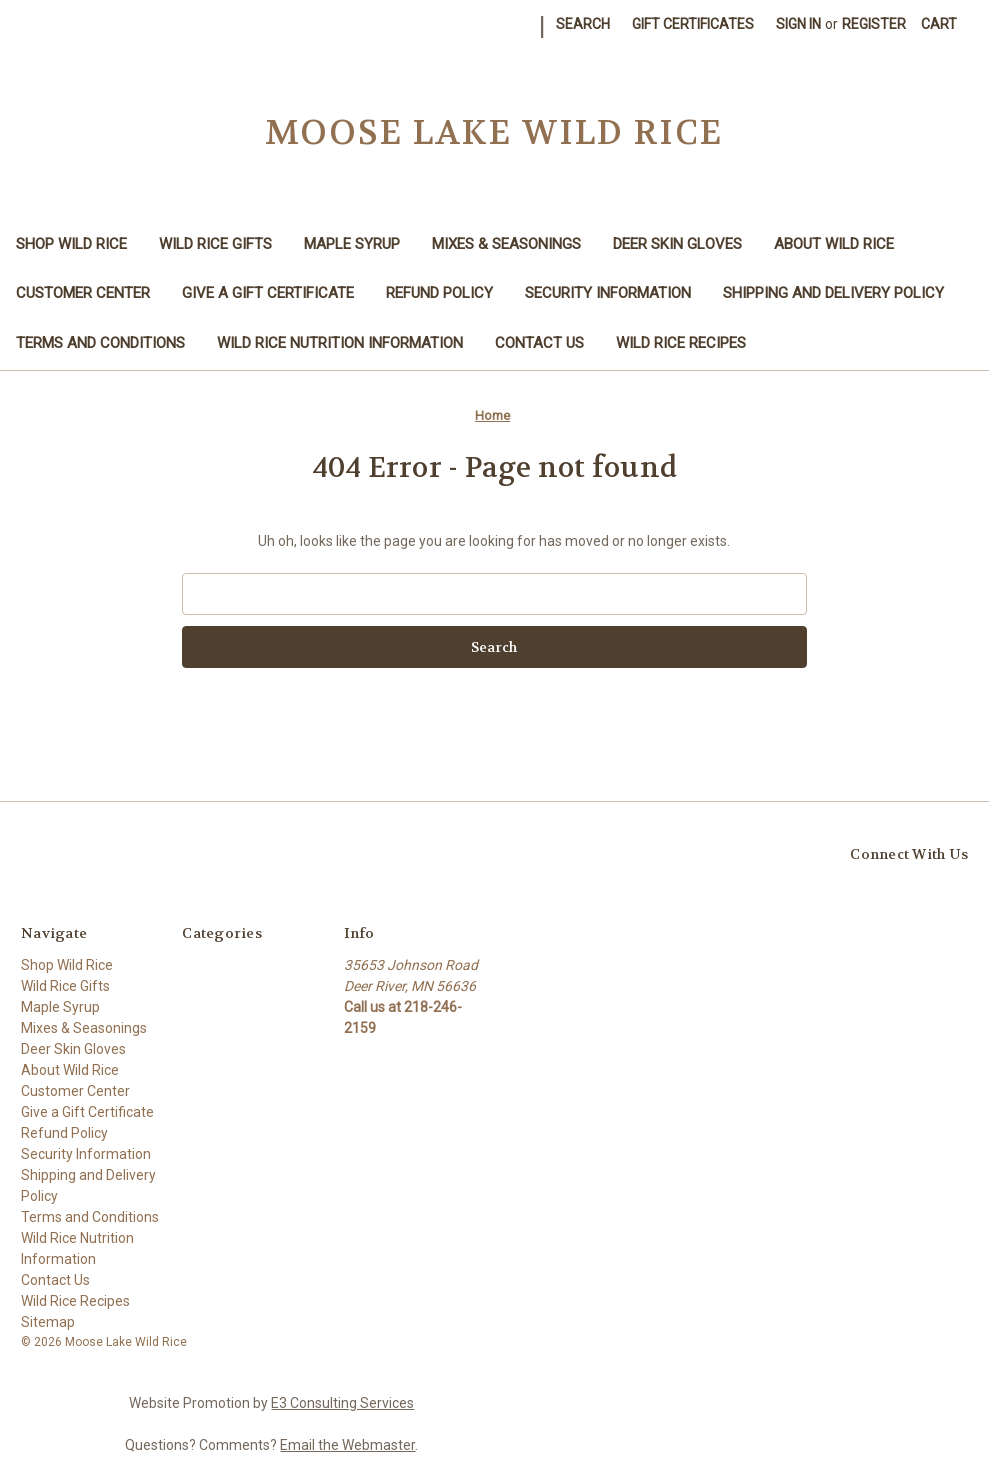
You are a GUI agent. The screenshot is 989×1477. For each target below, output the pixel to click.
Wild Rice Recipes (681, 343)
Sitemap (48, 1322)
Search (583, 24)
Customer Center (83, 293)
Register (874, 24)
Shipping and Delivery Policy (833, 293)
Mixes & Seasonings (506, 244)
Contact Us (539, 343)
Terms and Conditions (100, 343)
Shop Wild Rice (71, 244)
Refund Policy (439, 293)
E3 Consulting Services (342, 1403)
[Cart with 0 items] (939, 24)
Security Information (608, 293)
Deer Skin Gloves (677, 244)
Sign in (798, 24)
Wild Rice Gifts (215, 244)
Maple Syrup (352, 244)
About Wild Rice (834, 244)
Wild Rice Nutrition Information (340, 343)
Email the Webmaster (347, 1445)
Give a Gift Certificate (268, 293)
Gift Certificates (693, 24)
